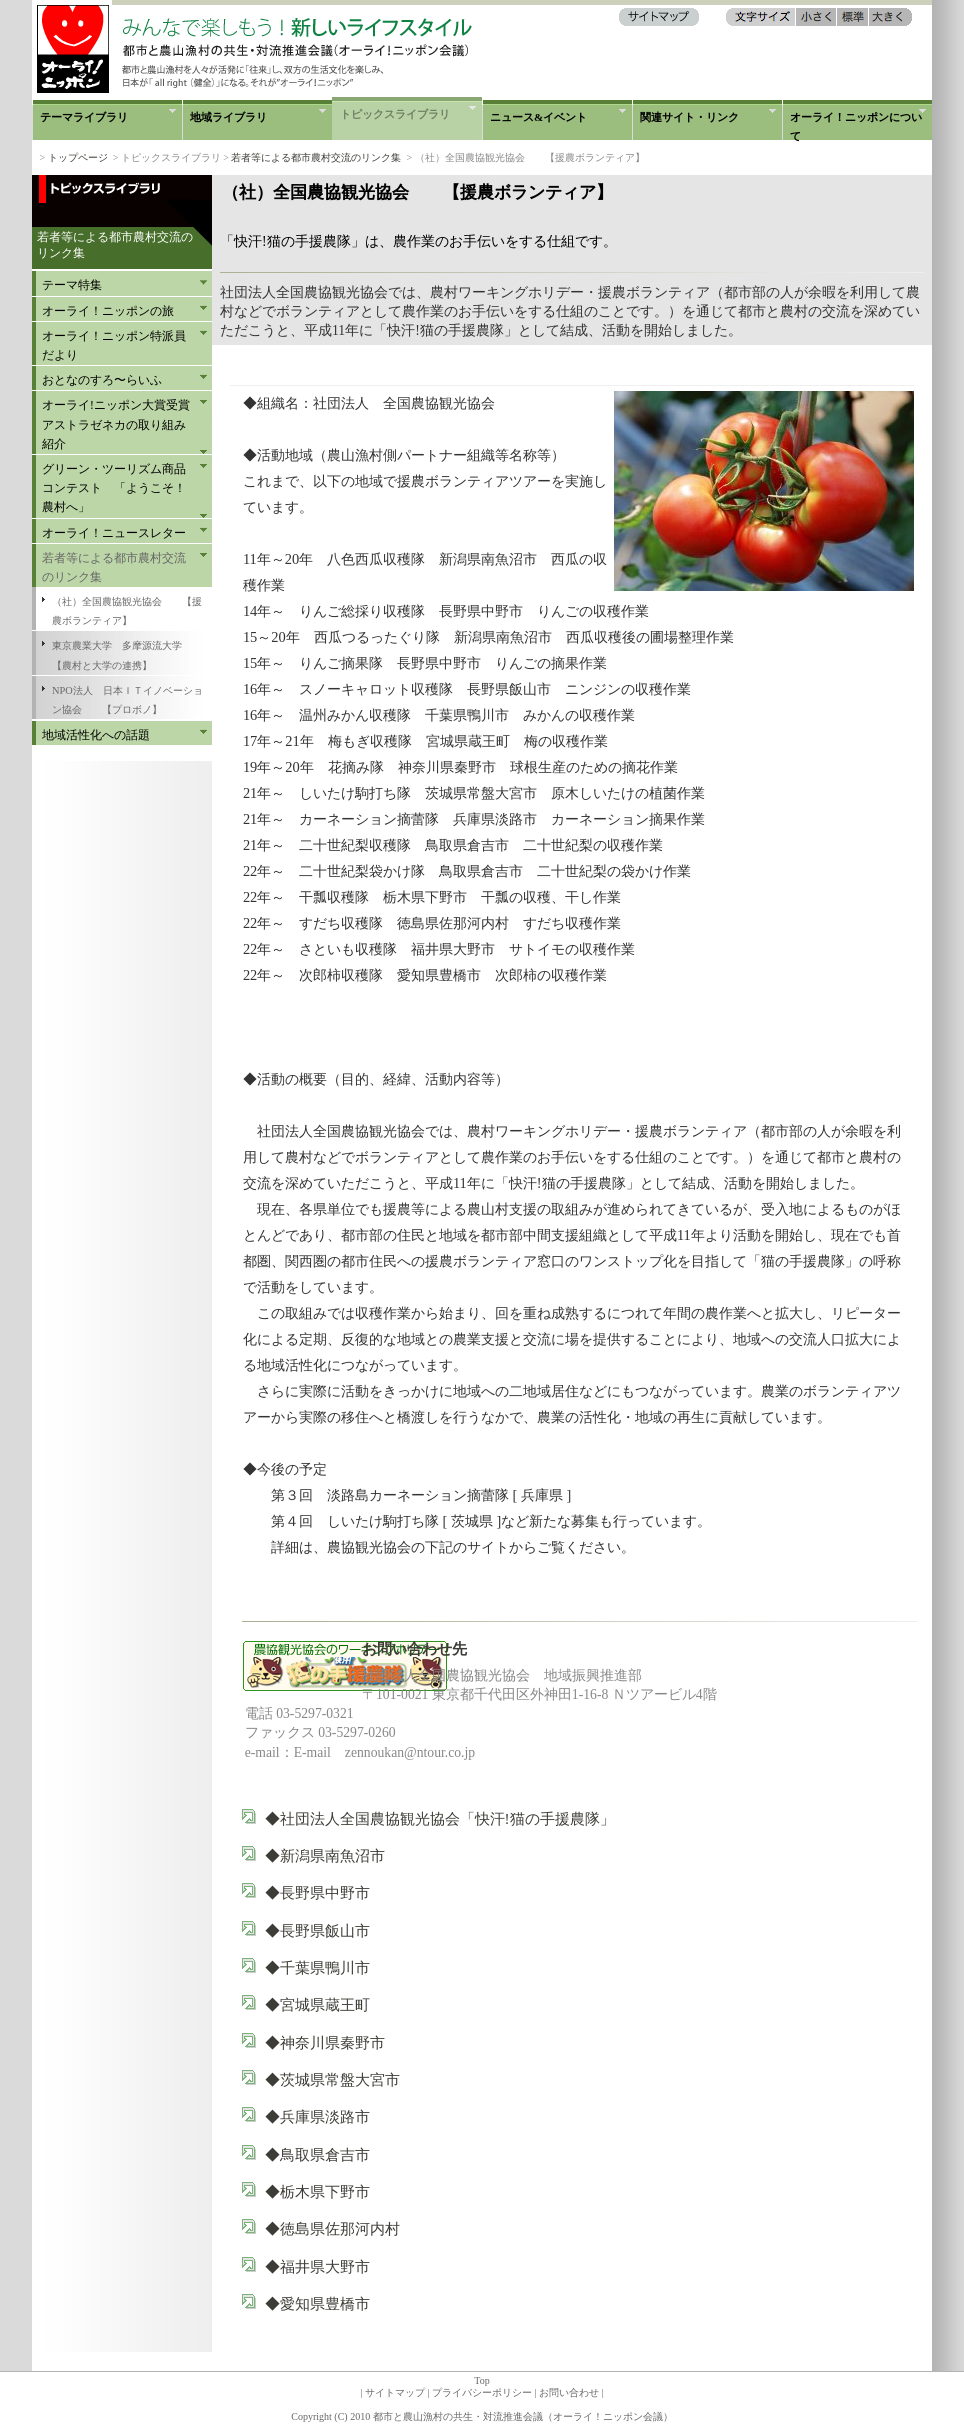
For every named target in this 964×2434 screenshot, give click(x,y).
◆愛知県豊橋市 (347, 2303)
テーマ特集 (72, 285)
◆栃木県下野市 (317, 2191)
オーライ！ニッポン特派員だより (114, 345)
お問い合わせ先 (414, 1649)
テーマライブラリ (84, 117)
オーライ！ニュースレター (114, 533)
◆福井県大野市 (317, 2266)
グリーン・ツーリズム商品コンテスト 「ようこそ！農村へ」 (114, 488)
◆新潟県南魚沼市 (349, 1855)
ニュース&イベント (538, 117)
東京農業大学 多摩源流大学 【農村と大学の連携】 (127, 655)
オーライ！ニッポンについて (856, 125)
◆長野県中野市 (317, 1892)
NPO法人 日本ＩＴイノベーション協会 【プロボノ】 (127, 700)
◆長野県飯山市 (317, 1930)
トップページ (78, 157)
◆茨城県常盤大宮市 (332, 2079)
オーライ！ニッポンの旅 (108, 311)
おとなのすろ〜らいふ (102, 380)
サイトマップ (395, 2392)
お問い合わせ (569, 2392)
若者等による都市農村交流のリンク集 (316, 157)
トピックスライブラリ (395, 114)
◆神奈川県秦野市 (325, 2042)
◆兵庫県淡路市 (317, 2116)
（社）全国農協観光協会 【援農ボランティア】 (127, 611)
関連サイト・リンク (689, 117)
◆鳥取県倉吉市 (317, 2154)
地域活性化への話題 (96, 735)
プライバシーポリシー (482, 2392)
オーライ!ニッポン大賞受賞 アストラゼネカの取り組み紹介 (119, 424)
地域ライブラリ (228, 117)
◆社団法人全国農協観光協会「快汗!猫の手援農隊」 (440, 1818)
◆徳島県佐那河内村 (332, 2228)
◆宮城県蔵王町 (317, 2004)
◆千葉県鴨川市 (317, 1967)
